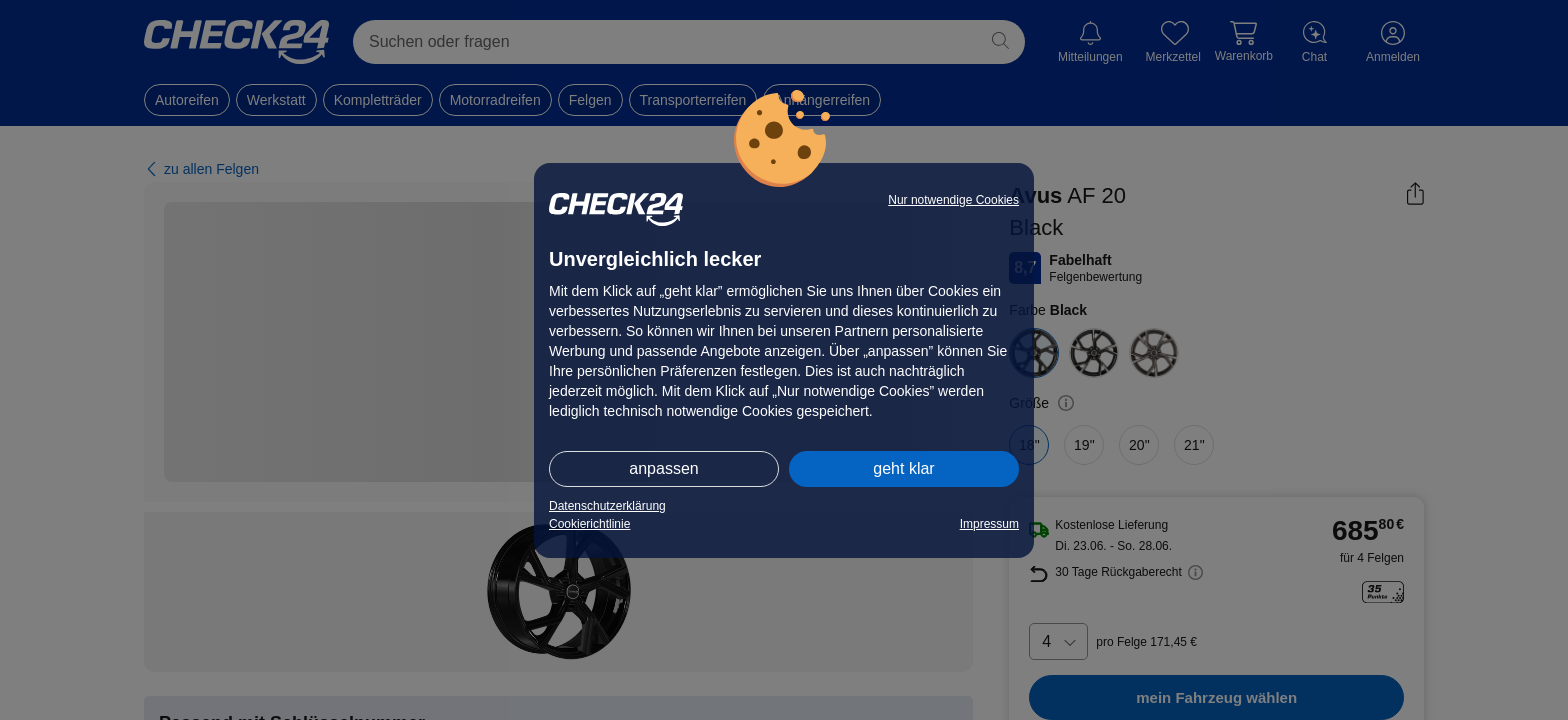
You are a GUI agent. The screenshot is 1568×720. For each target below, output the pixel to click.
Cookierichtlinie (589, 524)
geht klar (903, 468)
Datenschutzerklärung (607, 506)
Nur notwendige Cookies (953, 200)
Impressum (989, 524)
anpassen (663, 468)
